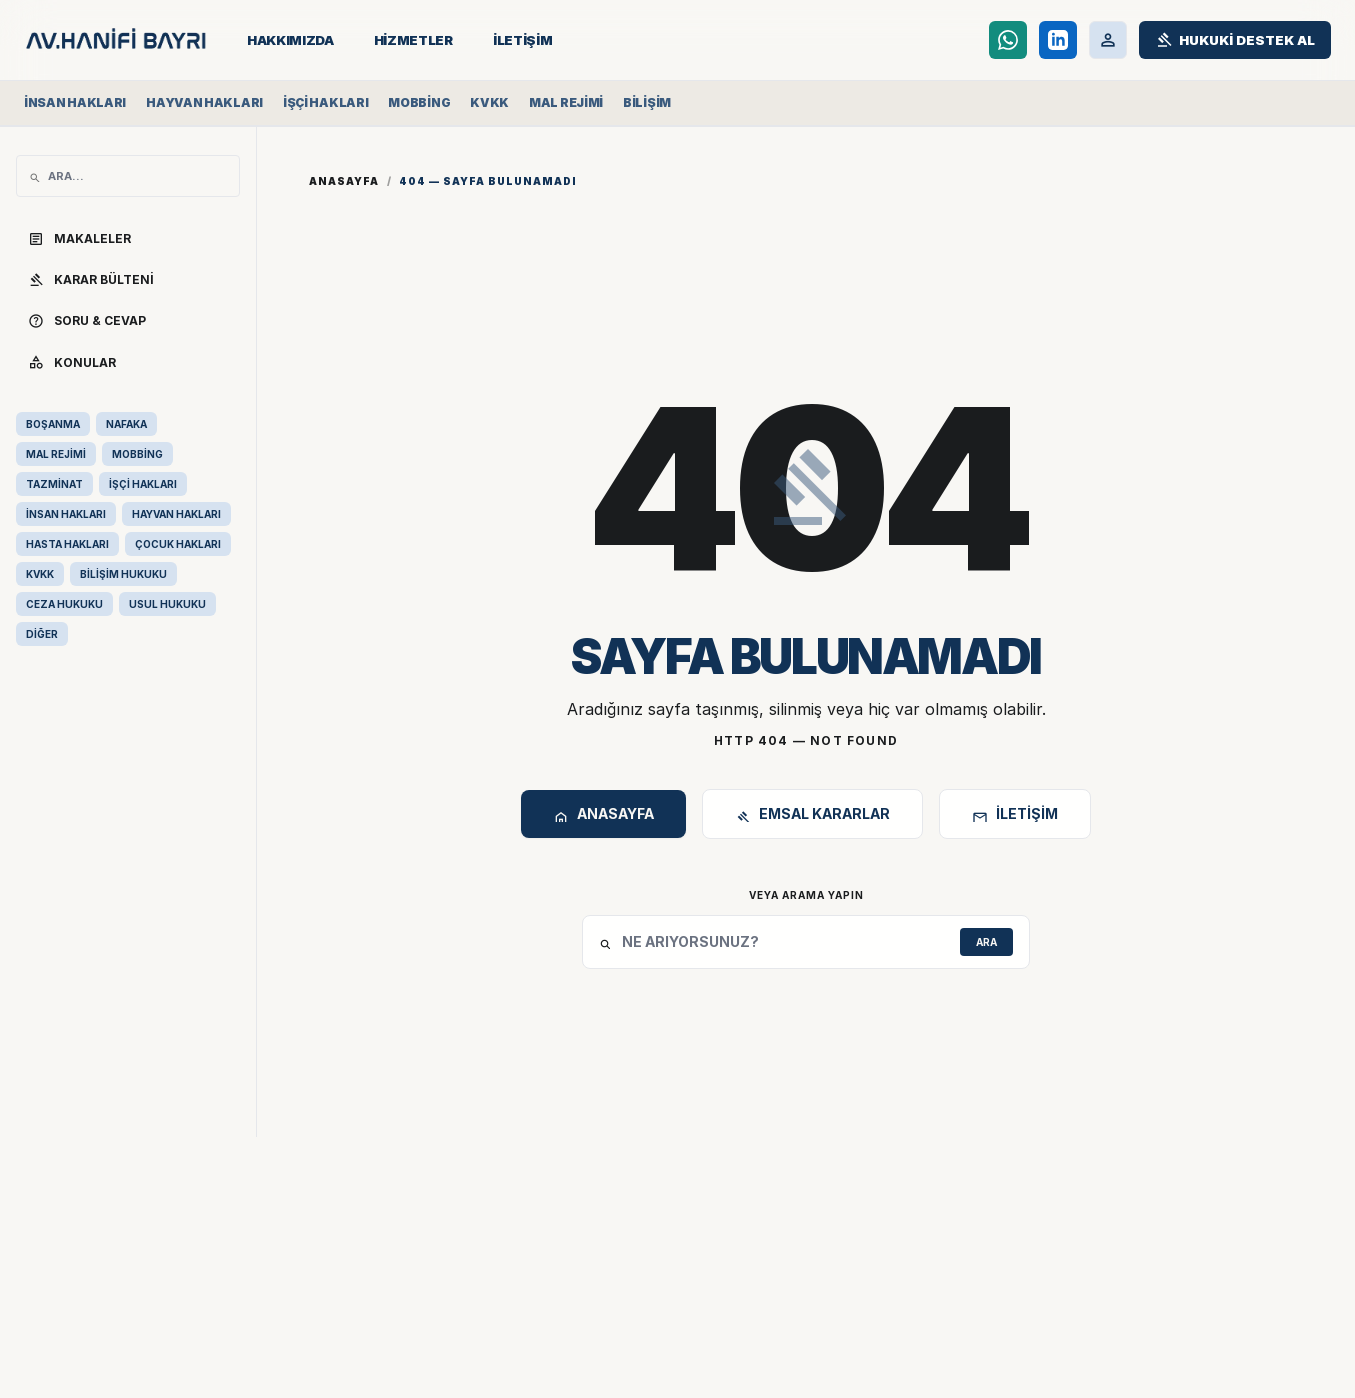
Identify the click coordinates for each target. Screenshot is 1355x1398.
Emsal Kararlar (812, 816)
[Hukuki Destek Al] (1235, 40)
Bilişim (647, 102)
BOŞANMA (53, 424)
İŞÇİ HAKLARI (143, 484)
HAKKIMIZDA (290, 40)
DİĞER (42, 634)
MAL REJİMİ (56, 454)
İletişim (1015, 816)
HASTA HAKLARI (67, 544)
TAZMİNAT (54, 484)
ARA (986, 942)
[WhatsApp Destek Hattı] (1008, 40)
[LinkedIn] (1058, 40)
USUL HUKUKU (167, 604)
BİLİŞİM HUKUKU (123, 574)
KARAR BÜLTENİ (91, 280)
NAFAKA (126, 424)
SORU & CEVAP (87, 321)
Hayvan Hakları (204, 102)
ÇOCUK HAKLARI (178, 544)
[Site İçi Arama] (137, 176)
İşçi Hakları (325, 102)
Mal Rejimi (566, 102)
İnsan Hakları (75, 102)
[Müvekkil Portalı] (1108, 40)
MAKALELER (79, 239)
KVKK (489, 102)
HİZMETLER (413, 40)
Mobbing (419, 102)
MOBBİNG (137, 454)
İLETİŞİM (522, 40)
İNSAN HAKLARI (66, 514)
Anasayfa (344, 181)
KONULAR (72, 362)
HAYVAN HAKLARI (176, 514)
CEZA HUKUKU (64, 604)
